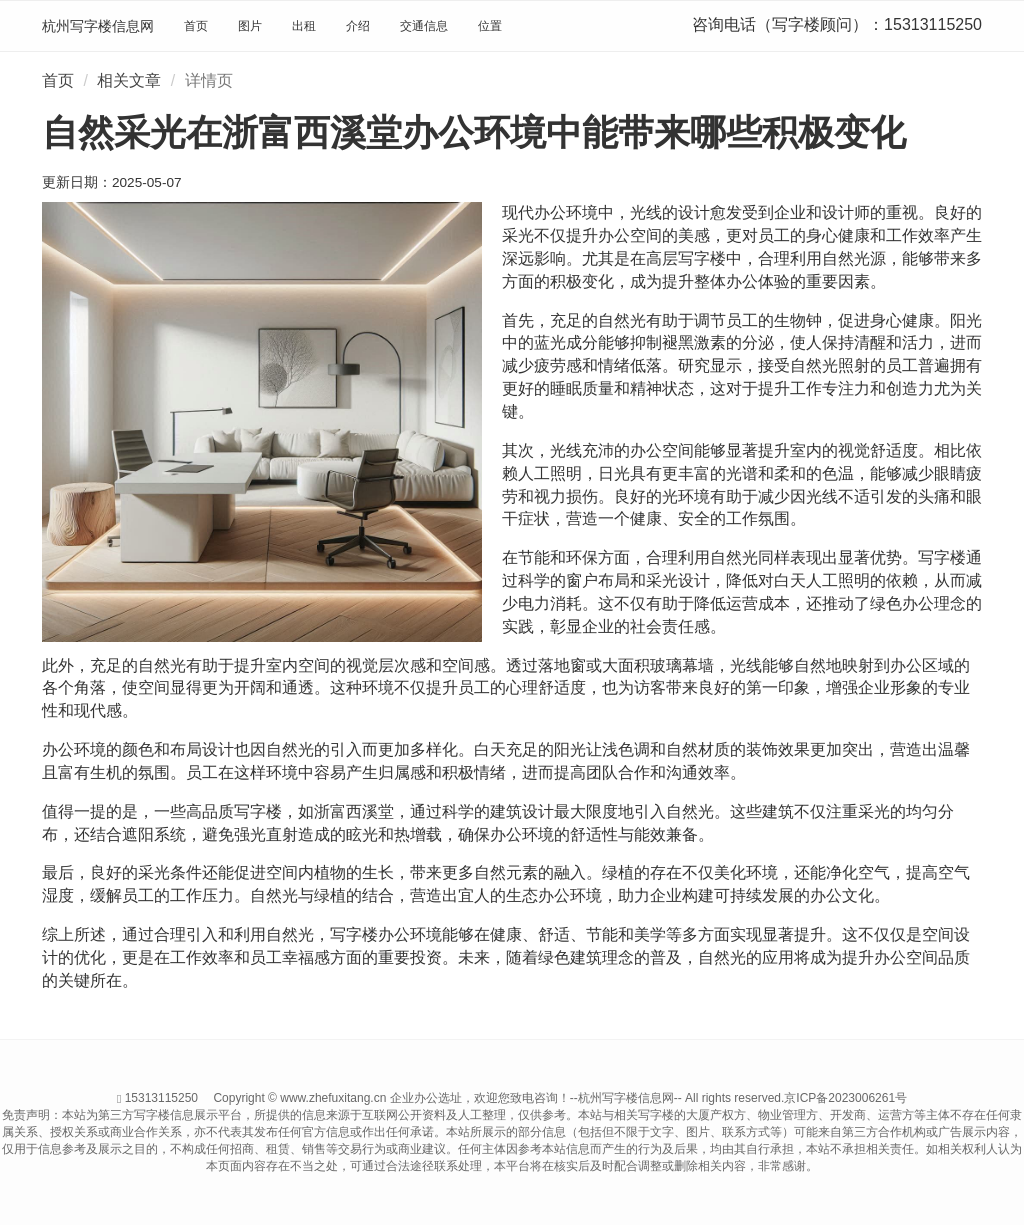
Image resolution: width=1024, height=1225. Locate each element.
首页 (196, 26)
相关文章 (129, 80)
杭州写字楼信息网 (98, 26)
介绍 (358, 26)
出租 (304, 26)
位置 (490, 26)
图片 (250, 26)
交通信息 (424, 26)
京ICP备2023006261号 (845, 1098)
